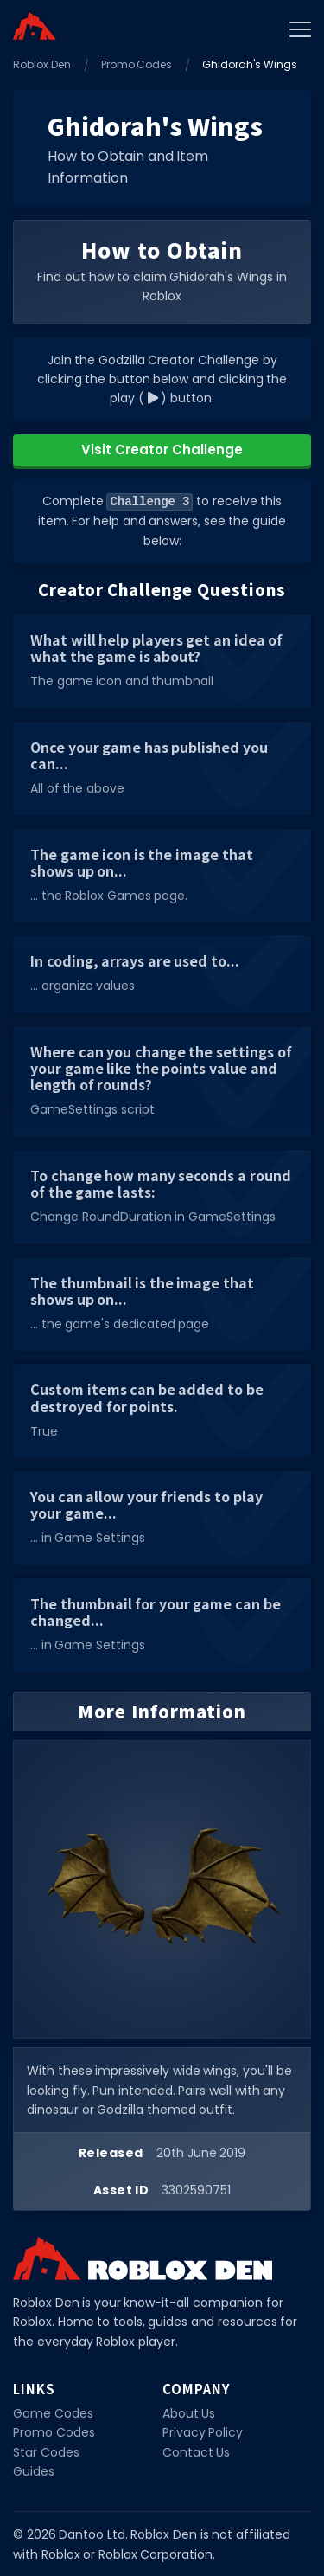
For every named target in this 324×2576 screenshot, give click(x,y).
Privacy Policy (203, 2431)
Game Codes (53, 2412)
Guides (33, 2470)
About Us (189, 2412)
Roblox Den (42, 64)
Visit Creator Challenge (161, 449)
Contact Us (196, 2451)
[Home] (34, 26)
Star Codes (46, 2451)
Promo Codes (137, 64)
